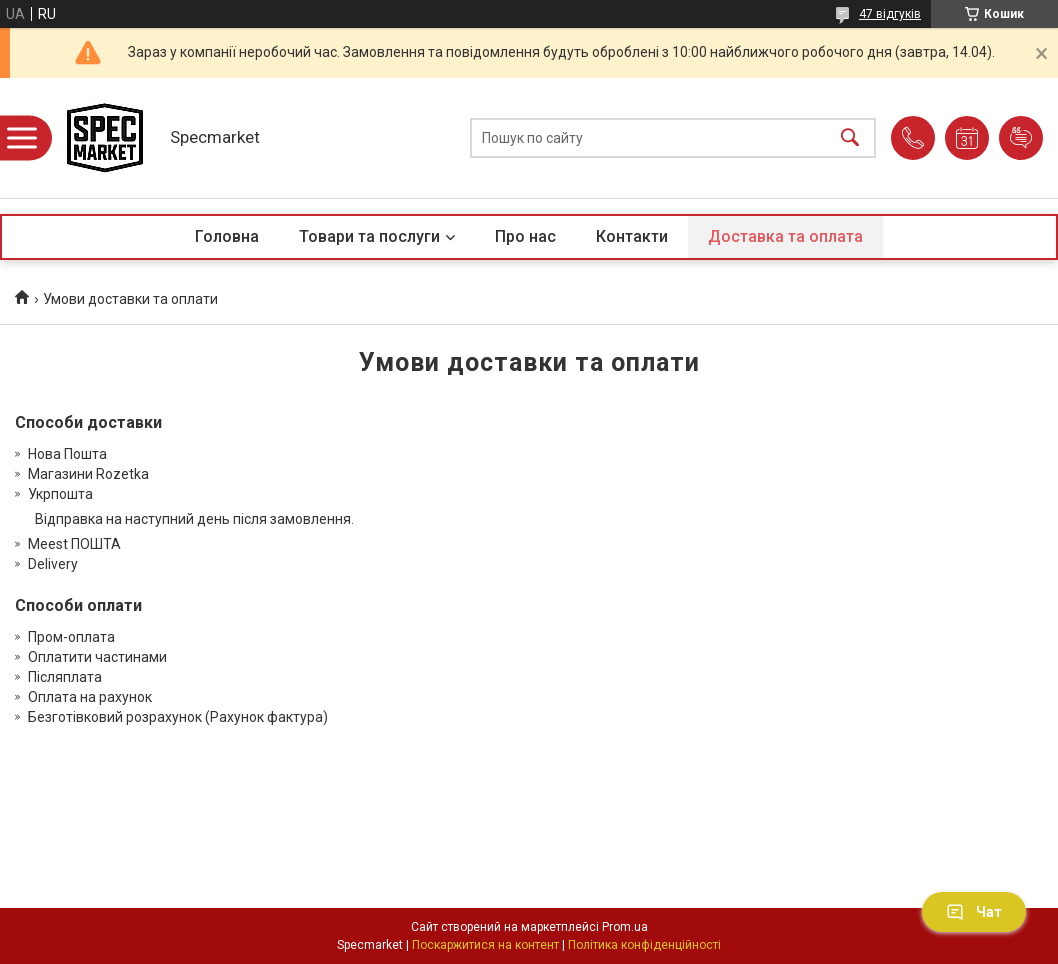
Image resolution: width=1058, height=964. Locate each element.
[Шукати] (850, 138)
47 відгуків (890, 14)
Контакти (632, 236)
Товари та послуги (369, 236)
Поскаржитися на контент (485, 945)
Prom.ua (625, 927)
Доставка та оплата (785, 236)
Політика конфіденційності (644, 945)
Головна (227, 236)
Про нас (525, 236)
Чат (974, 912)
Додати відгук (1021, 138)
